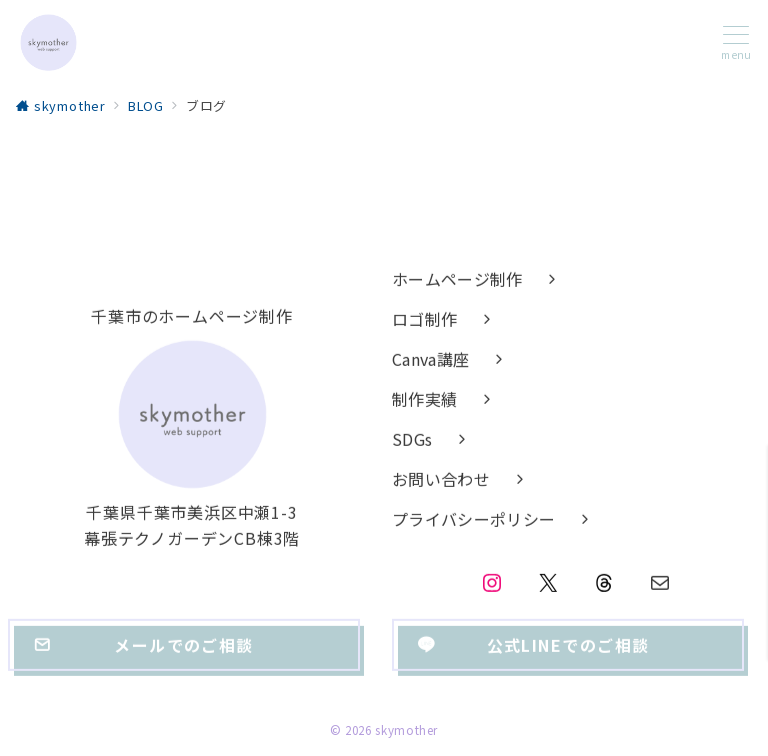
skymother (406, 730)
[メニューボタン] (735, 43)
